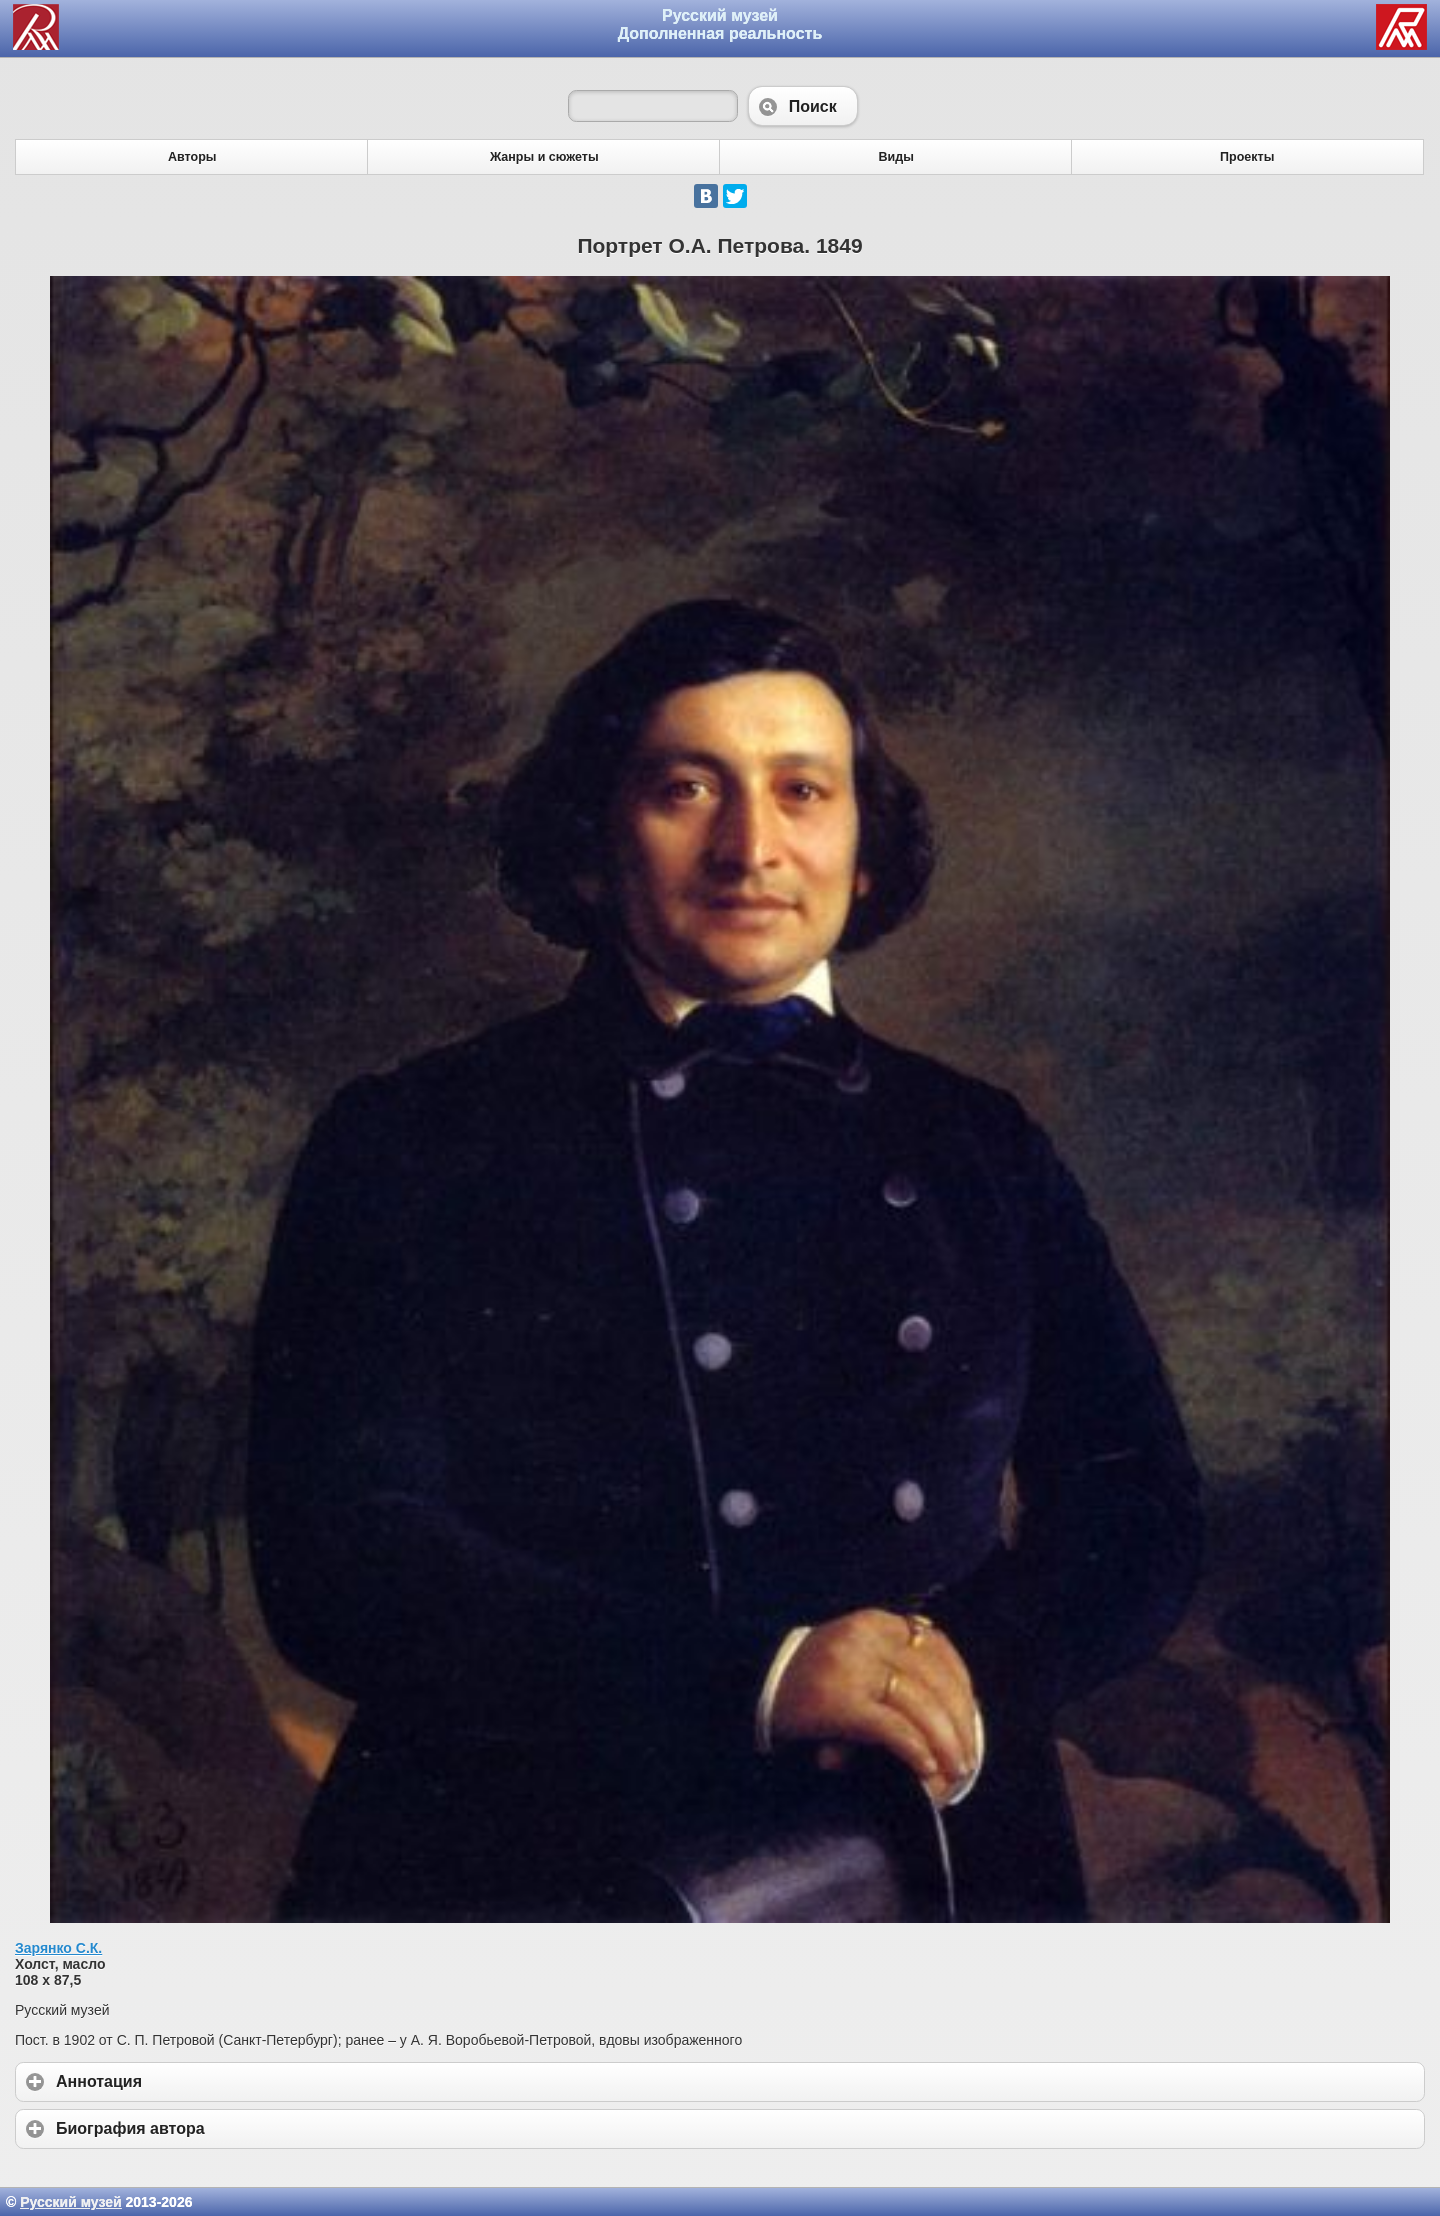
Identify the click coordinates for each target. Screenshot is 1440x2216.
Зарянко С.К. (58, 1948)
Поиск (803, 106)
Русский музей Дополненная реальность (720, 24)
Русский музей (70, 2202)
